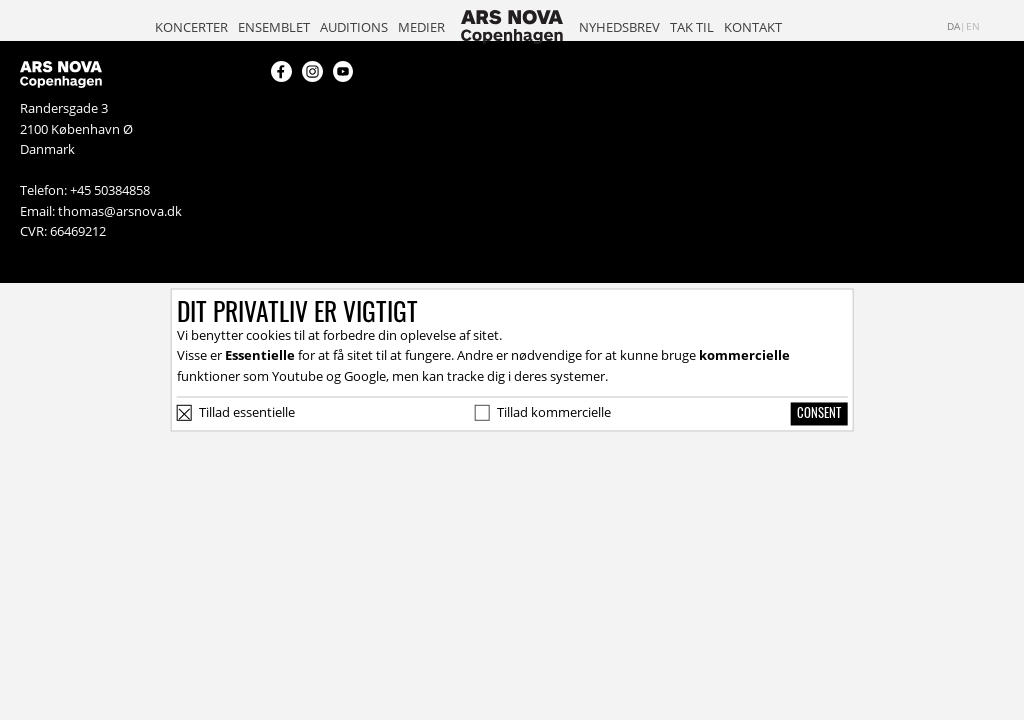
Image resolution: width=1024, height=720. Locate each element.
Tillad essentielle (247, 412)
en (973, 26)
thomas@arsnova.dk (120, 211)
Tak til (692, 27)
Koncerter (191, 27)
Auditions (354, 27)
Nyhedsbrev (619, 27)
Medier (421, 27)
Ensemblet (274, 27)
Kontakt (753, 27)
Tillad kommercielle (554, 412)
